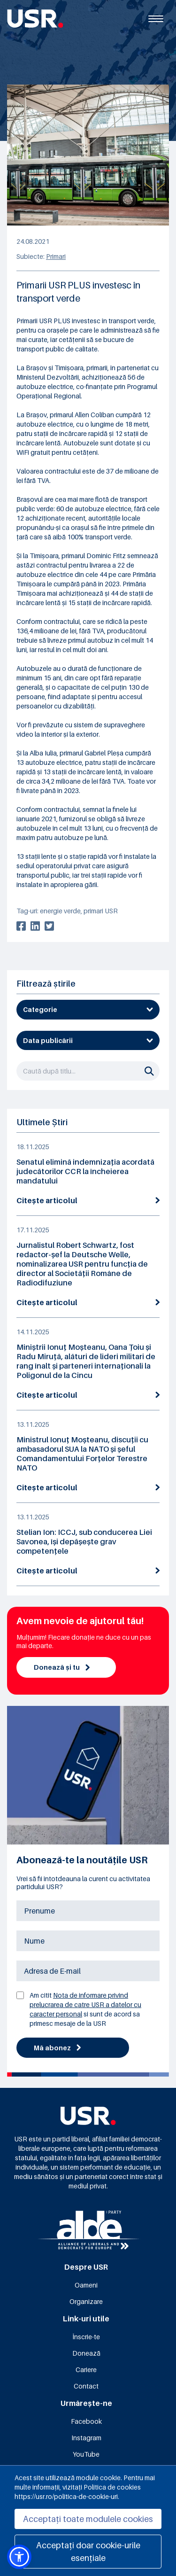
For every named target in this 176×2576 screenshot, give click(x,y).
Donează (86, 2353)
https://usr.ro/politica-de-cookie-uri (66, 2496)
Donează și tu (62, 1667)
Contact (86, 2386)
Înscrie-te (86, 2337)
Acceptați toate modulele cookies (88, 2519)
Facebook (86, 2421)
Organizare (86, 2301)
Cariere (86, 2370)
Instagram (86, 2438)
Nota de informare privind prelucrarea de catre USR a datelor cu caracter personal (85, 2004)
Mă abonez (57, 2048)
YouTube (86, 2454)
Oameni (86, 2285)
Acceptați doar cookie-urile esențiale (88, 2551)
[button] (19, 2557)
